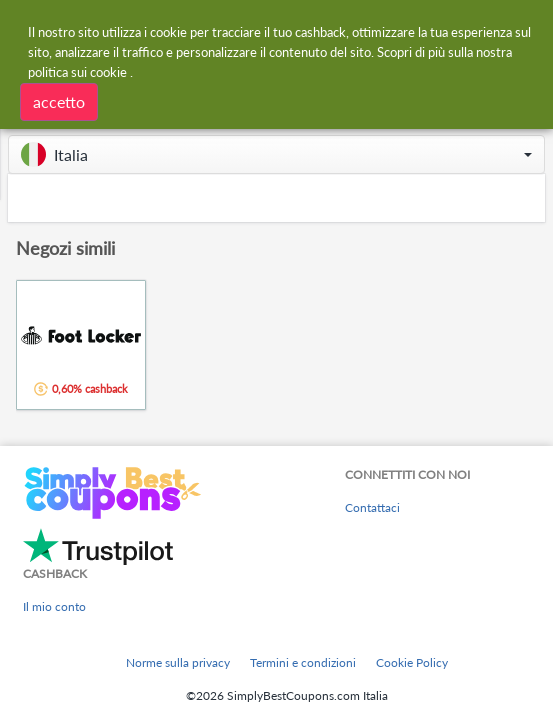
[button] (276, 154)
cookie (108, 72)
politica (48, 72)
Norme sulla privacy (178, 662)
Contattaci (372, 507)
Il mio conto (54, 606)
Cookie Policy (412, 662)
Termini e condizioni (303, 662)
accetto (59, 101)
